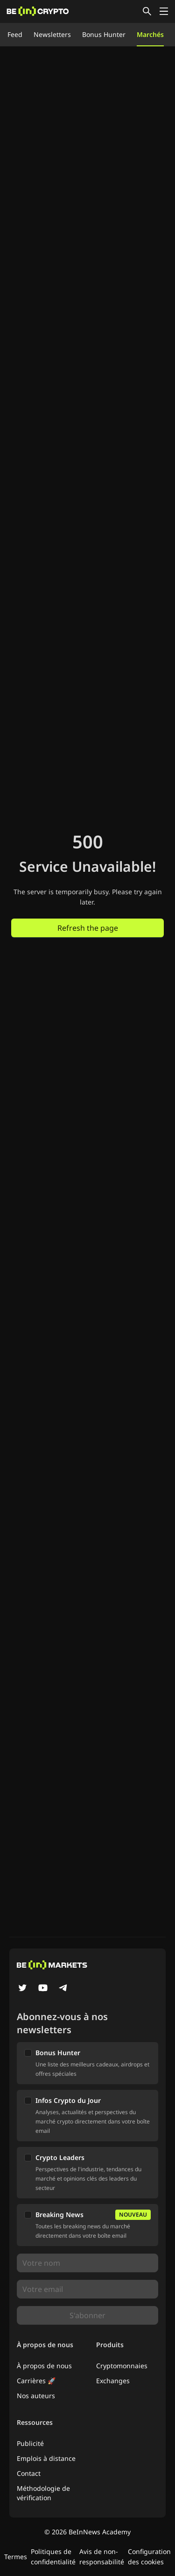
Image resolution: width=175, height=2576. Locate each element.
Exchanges (113, 2380)
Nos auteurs (36, 2395)
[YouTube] (43, 1988)
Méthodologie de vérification (43, 2493)
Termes (15, 2556)
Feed (14, 34)
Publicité (30, 2443)
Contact (29, 2473)
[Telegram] (63, 1988)
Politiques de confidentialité (53, 2556)
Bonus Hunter (104, 34)
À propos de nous (44, 2365)
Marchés (150, 34)
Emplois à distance (46, 2458)
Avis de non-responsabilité (101, 2556)
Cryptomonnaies (121, 2365)
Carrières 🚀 (36, 2380)
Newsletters (52, 34)
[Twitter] (22, 1988)
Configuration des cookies (149, 2556)
